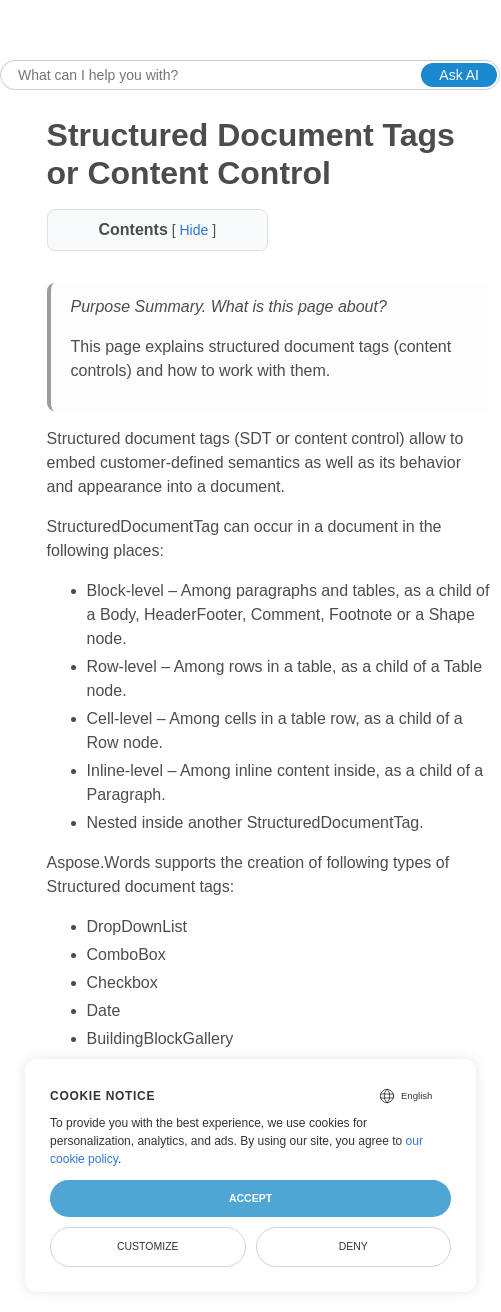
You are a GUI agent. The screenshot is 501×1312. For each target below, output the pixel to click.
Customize (148, 1246)
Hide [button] (195, 230)
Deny (353, 1246)
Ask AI (459, 75)
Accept (250, 1198)
